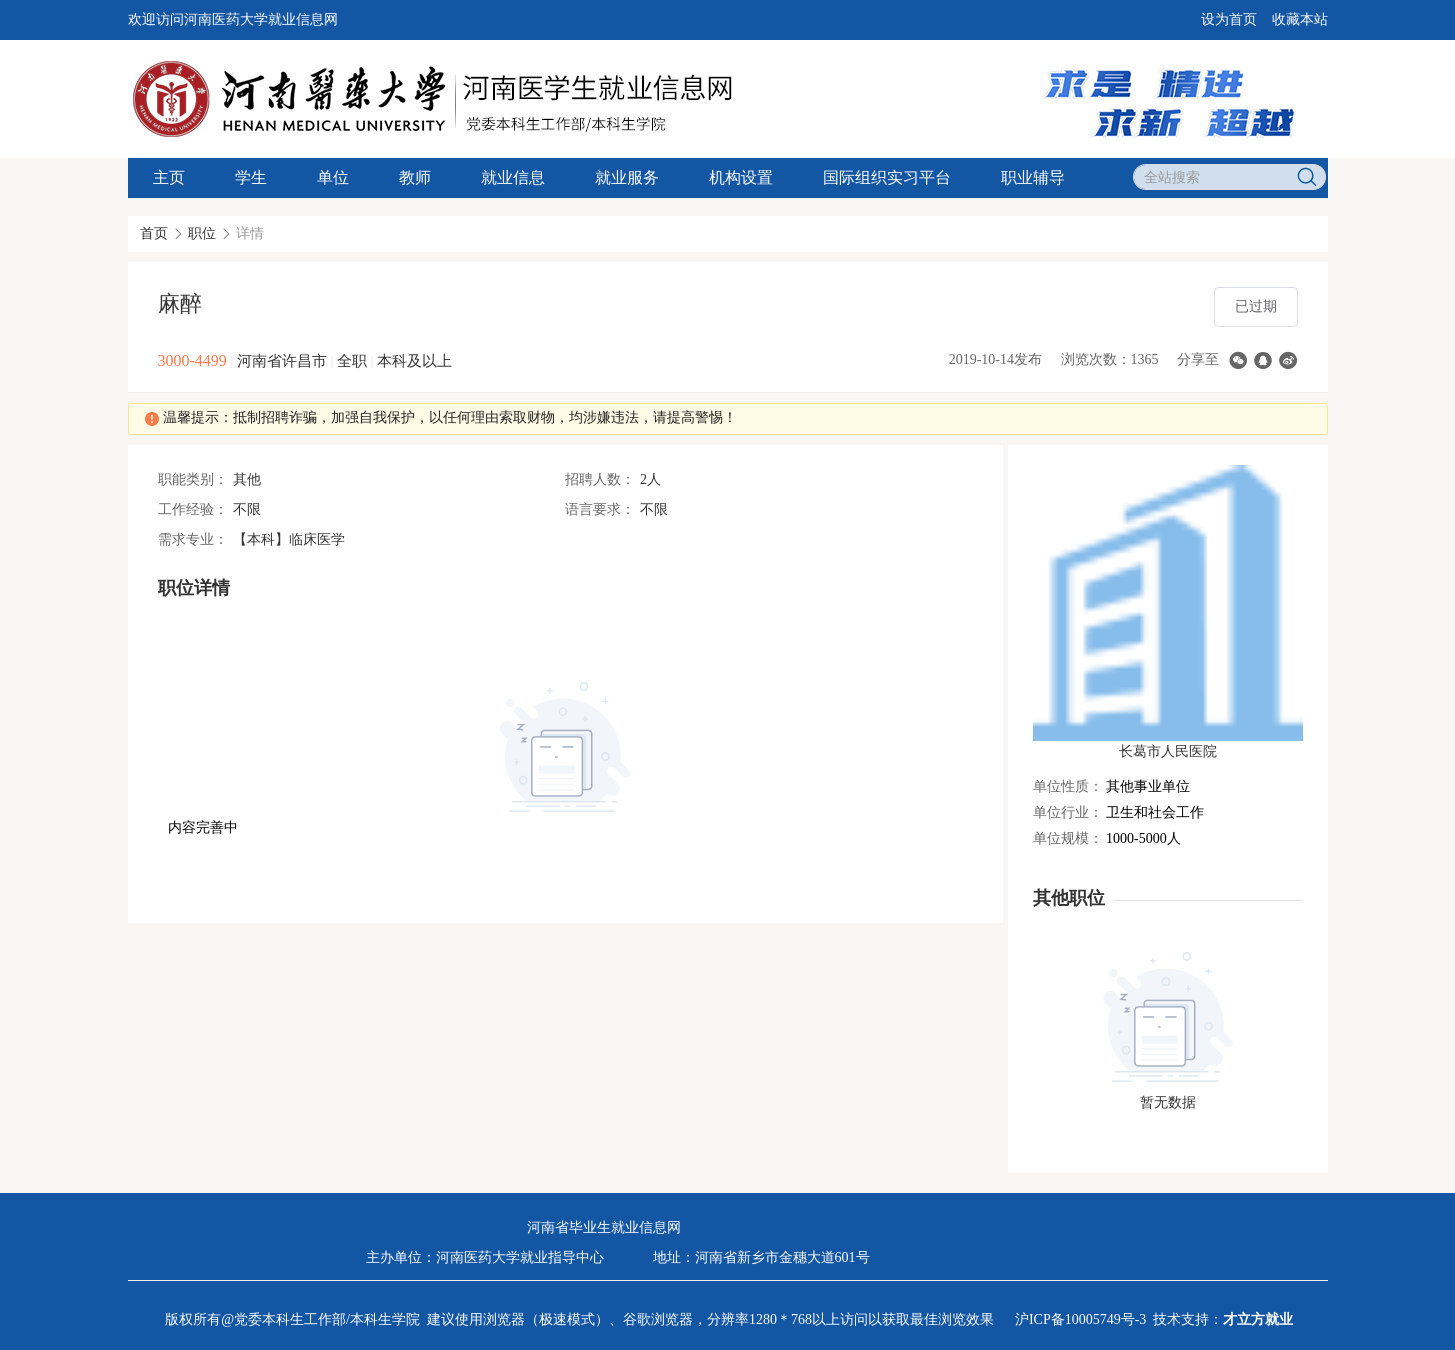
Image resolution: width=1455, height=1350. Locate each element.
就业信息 (513, 177)
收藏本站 (1300, 19)
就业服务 (627, 177)
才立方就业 (1258, 1319)
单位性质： (1068, 786)
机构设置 (741, 177)
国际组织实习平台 (887, 177)
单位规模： (1068, 838)
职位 (202, 233)
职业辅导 (1033, 177)
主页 (169, 177)
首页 (154, 233)
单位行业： (1068, 812)
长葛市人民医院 (1168, 751)
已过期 (1256, 306)
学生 (251, 177)
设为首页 (1229, 19)
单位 (333, 177)
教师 (415, 177)
